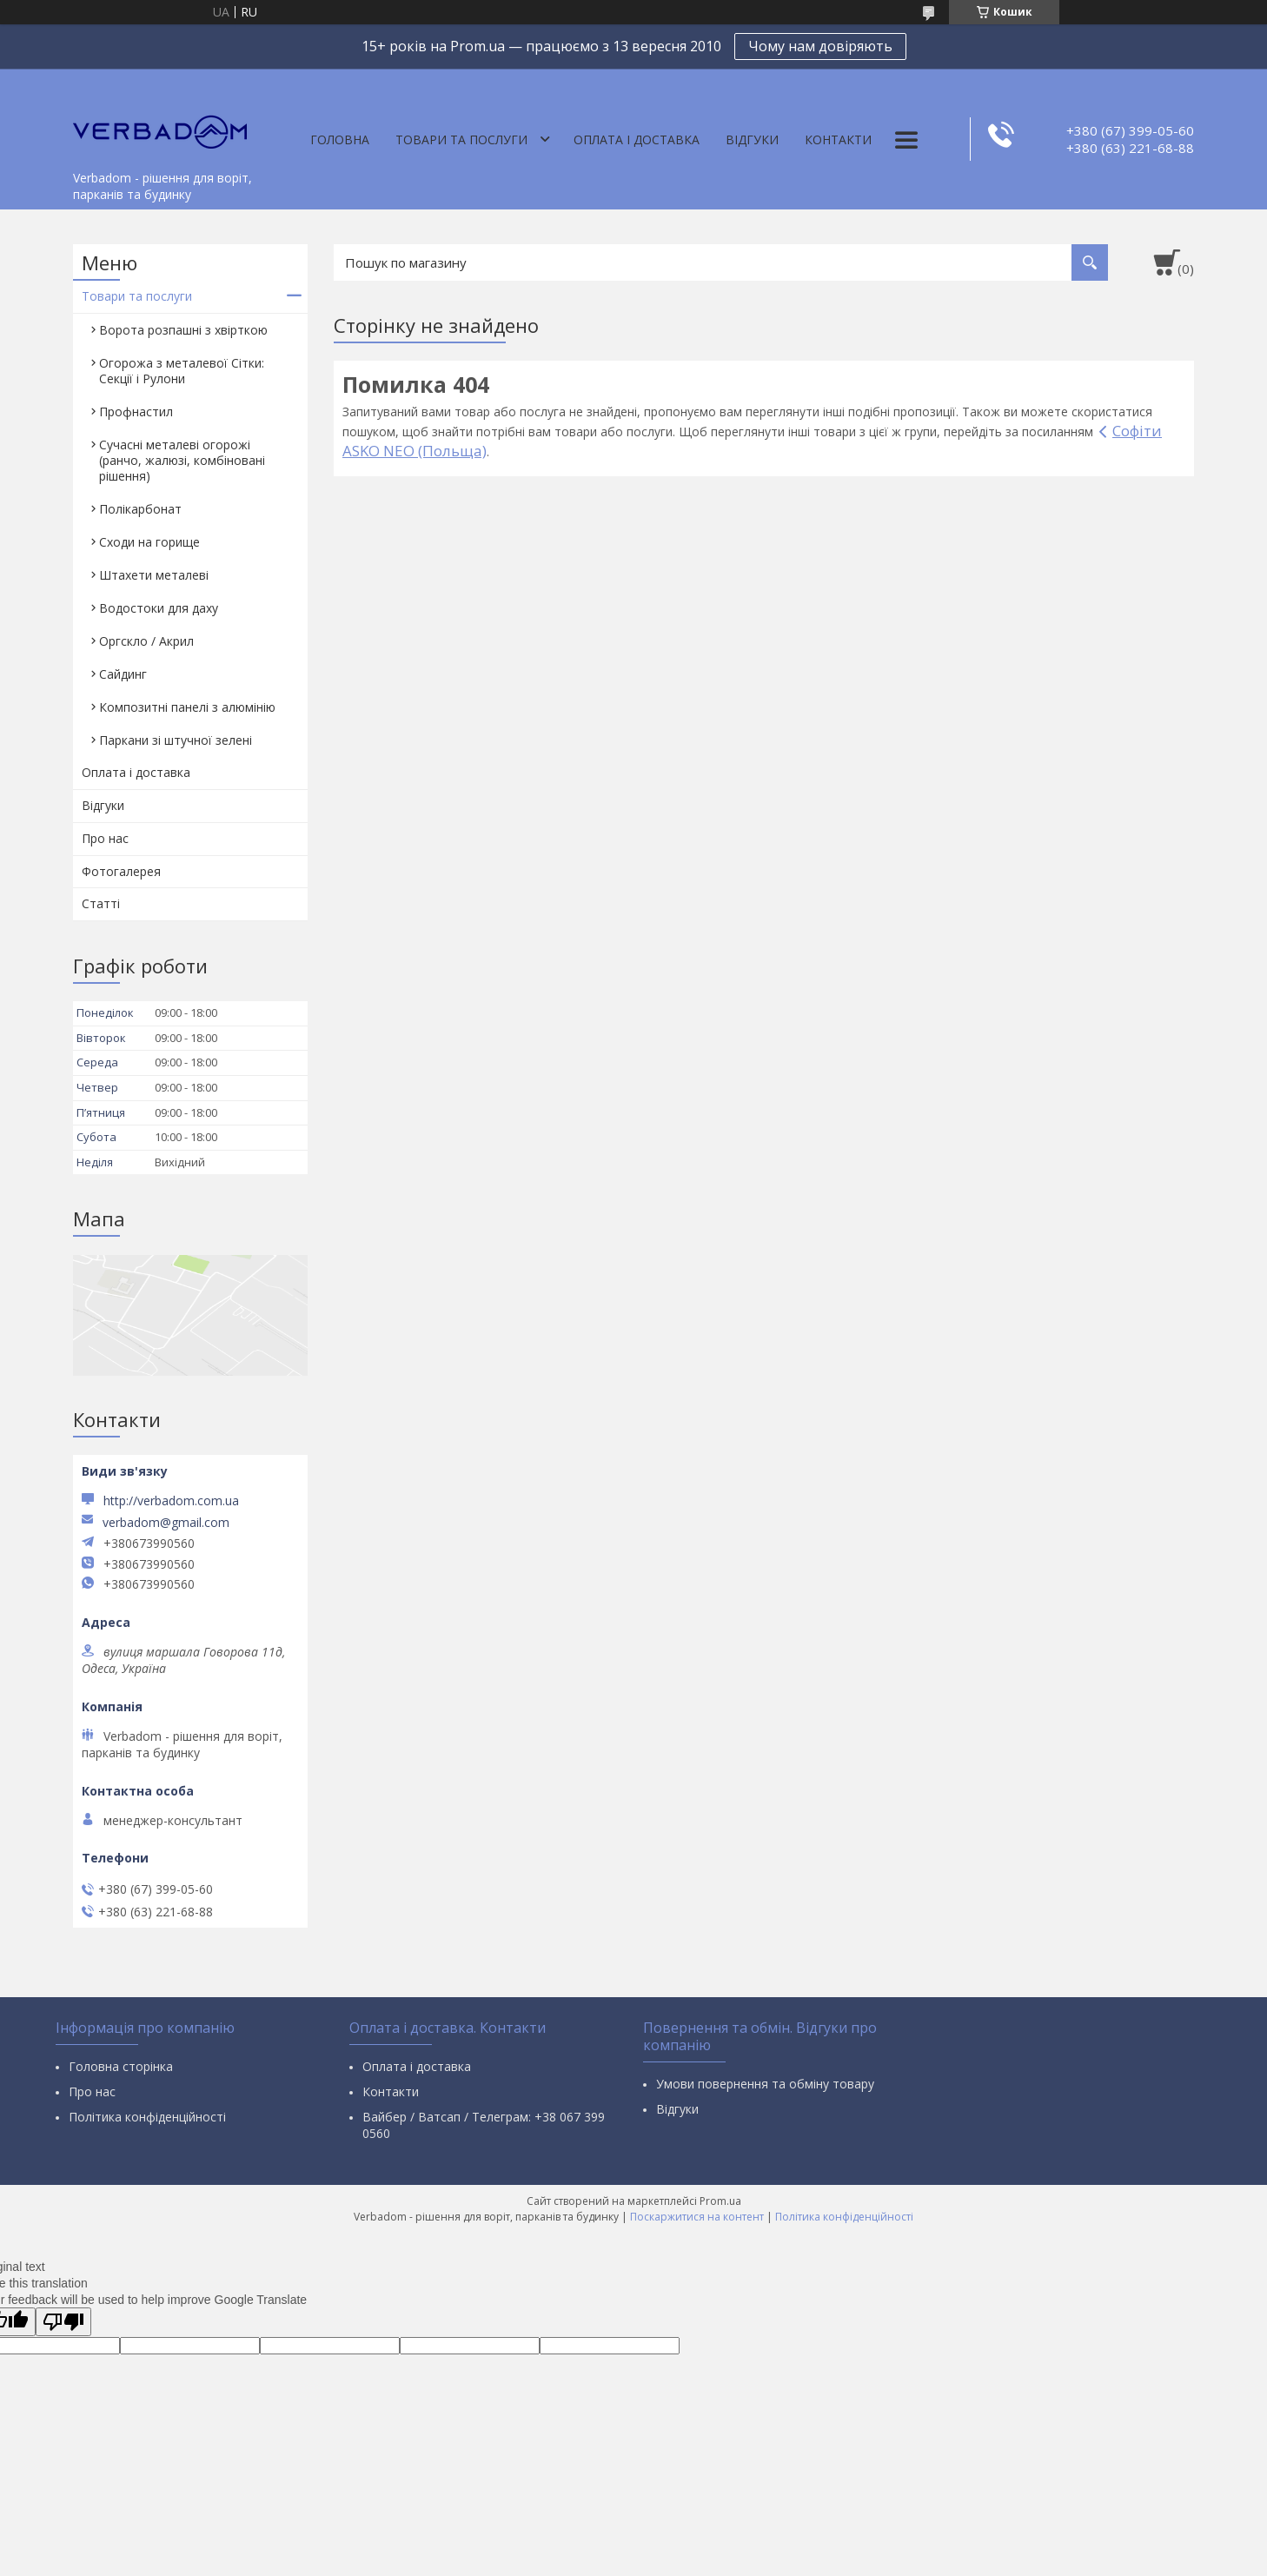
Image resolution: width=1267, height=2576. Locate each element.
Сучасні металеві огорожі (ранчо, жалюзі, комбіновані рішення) (182, 460)
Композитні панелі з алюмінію (187, 707)
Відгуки (752, 139)
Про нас (105, 838)
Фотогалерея (121, 871)
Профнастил (136, 411)
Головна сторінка (121, 2066)
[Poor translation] (63, 2321)
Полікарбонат (140, 509)
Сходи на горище (149, 542)
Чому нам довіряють (820, 46)
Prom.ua (720, 2201)
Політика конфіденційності (147, 2116)
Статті (101, 903)
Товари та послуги (461, 139)
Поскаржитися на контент (697, 2216)
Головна (339, 139)
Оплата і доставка (637, 139)
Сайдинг (123, 674)
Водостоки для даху (158, 608)
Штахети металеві (154, 575)
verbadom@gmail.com (166, 1522)
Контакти (838, 139)
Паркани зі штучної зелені (175, 740)
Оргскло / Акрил (146, 641)
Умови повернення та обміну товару (765, 2083)
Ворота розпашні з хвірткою (183, 330)
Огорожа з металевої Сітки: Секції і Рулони (181, 371)
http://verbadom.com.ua (171, 1500)
